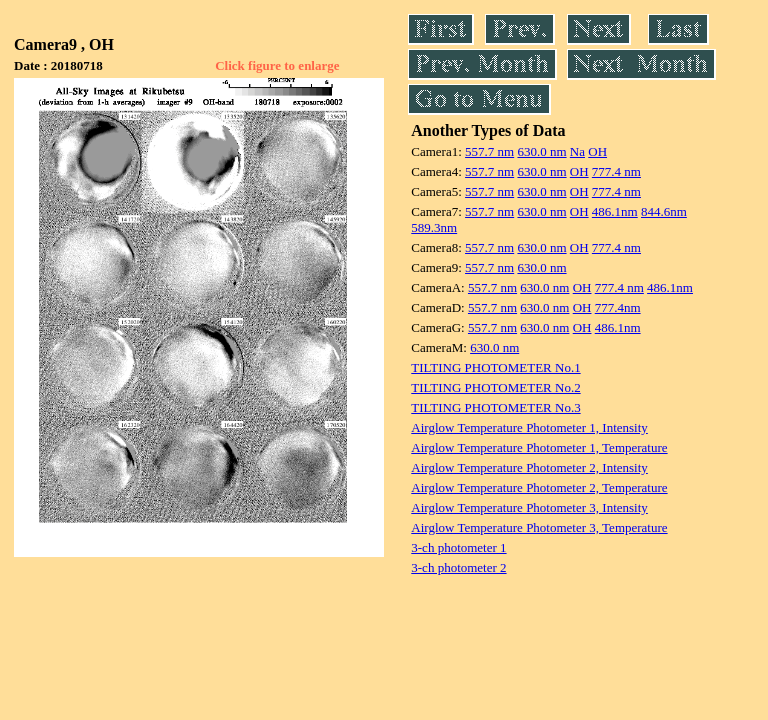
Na (577, 151)
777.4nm (618, 307)
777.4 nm (616, 171)
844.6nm (664, 211)
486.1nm (615, 211)
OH (597, 151)
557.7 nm (489, 151)
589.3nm (434, 227)
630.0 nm (541, 151)
